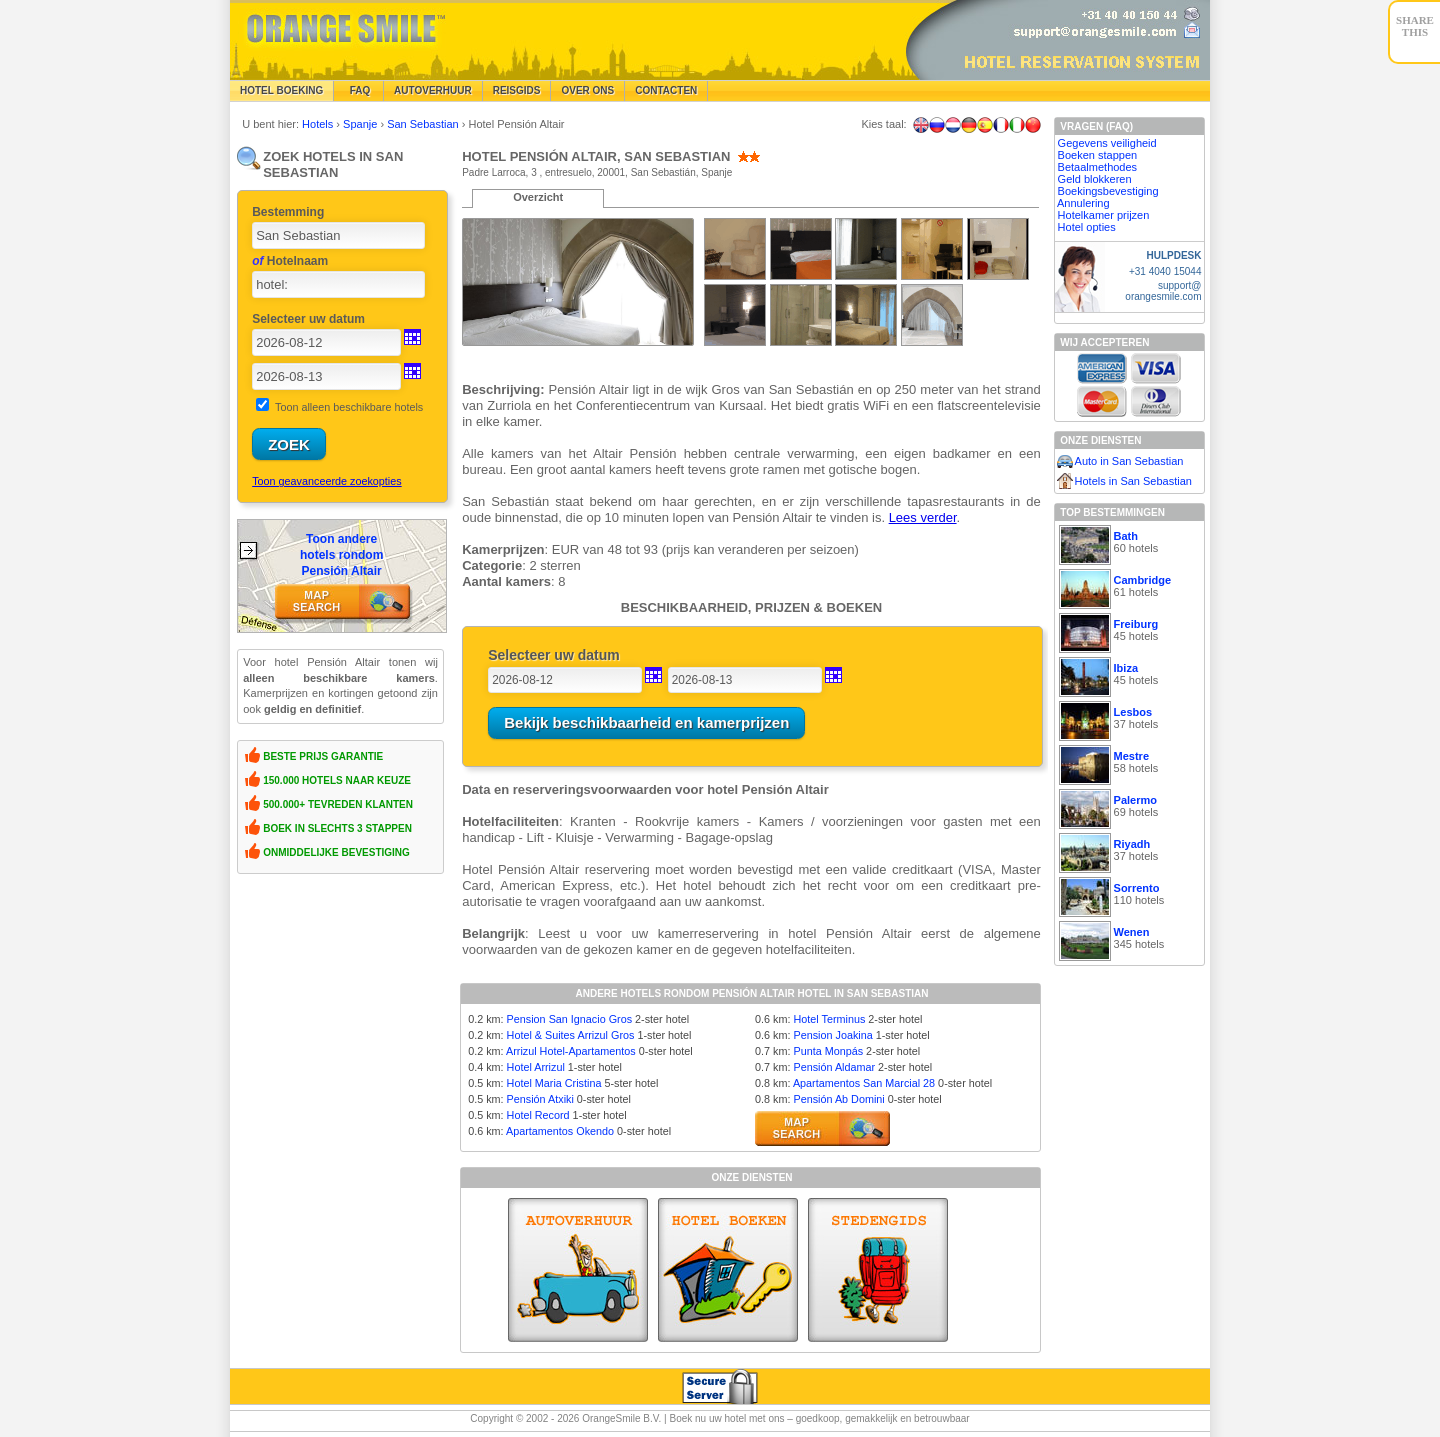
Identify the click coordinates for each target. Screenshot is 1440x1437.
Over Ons (587, 90)
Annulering (1083, 203)
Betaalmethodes (1098, 167)
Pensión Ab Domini (838, 1099)
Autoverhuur (433, 90)
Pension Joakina (832, 1035)
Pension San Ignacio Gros (569, 1019)
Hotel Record (538, 1115)
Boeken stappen (1098, 155)
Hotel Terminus (829, 1019)
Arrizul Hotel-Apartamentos (571, 1051)
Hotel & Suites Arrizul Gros (571, 1035)
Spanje (361, 124)
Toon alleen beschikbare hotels (349, 407)
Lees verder (923, 517)
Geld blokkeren (1095, 179)
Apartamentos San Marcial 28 (864, 1083)
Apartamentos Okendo (560, 1131)
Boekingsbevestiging (1108, 191)
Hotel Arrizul (536, 1067)
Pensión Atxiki (540, 1099)
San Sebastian (424, 124)
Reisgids (517, 90)
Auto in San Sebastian (1129, 461)
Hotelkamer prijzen (1104, 215)
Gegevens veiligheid (1107, 143)
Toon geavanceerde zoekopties (326, 481)
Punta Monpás (828, 1051)
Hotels (319, 124)
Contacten (666, 90)
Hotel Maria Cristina (554, 1083)
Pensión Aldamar (834, 1067)
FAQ (358, 90)
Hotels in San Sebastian (1133, 481)
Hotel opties (1087, 227)
